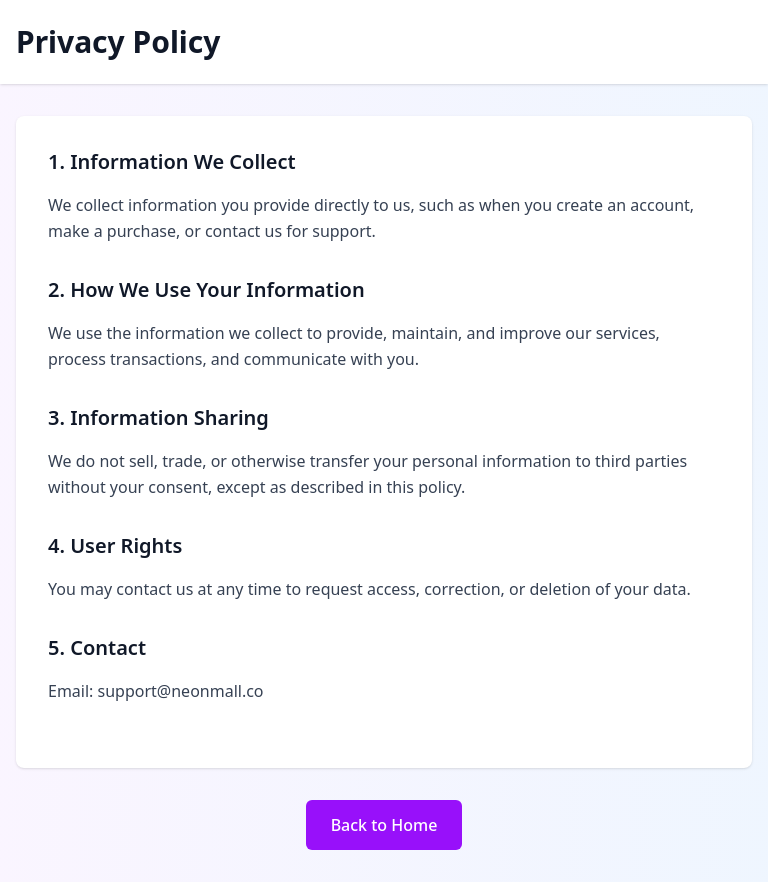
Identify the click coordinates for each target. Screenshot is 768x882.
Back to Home (384, 825)
